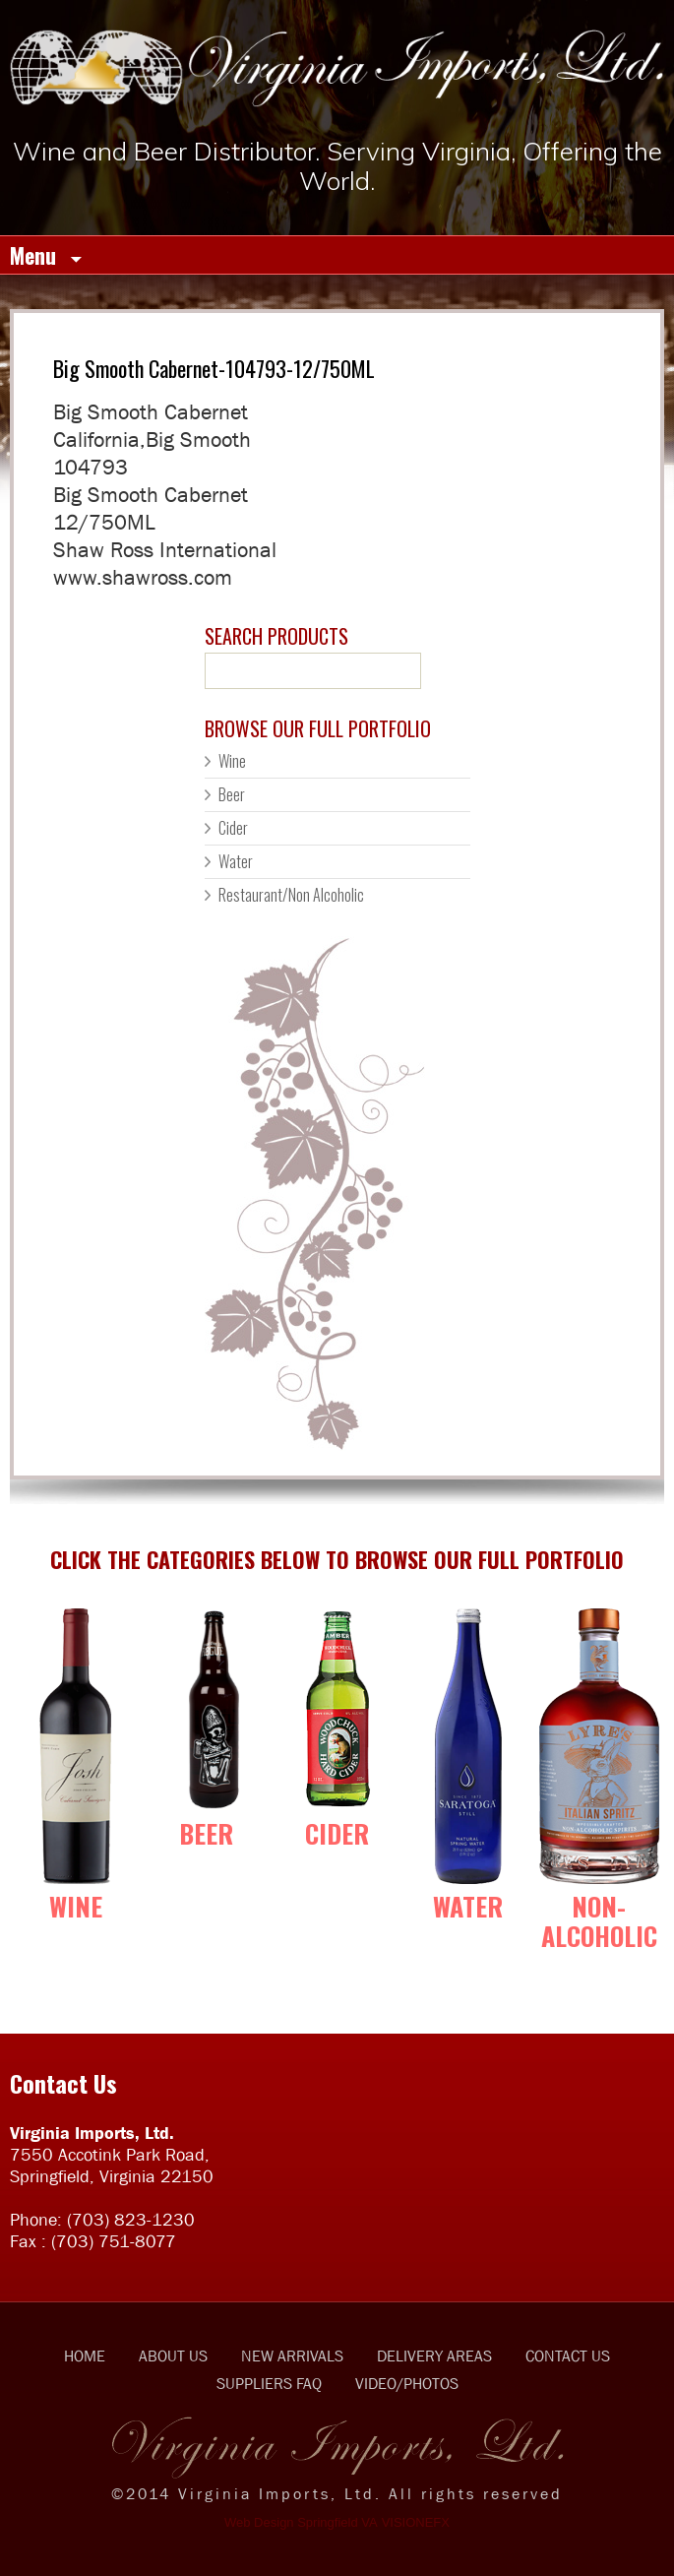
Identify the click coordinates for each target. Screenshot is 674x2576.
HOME (84, 2355)
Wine (232, 761)
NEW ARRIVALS (292, 2355)
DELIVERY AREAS (434, 2355)
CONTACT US (567, 2355)
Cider (233, 828)
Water (235, 861)
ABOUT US (173, 2355)
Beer (231, 794)
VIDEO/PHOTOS (407, 2383)
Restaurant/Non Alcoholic (291, 895)
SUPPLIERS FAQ (269, 2383)
